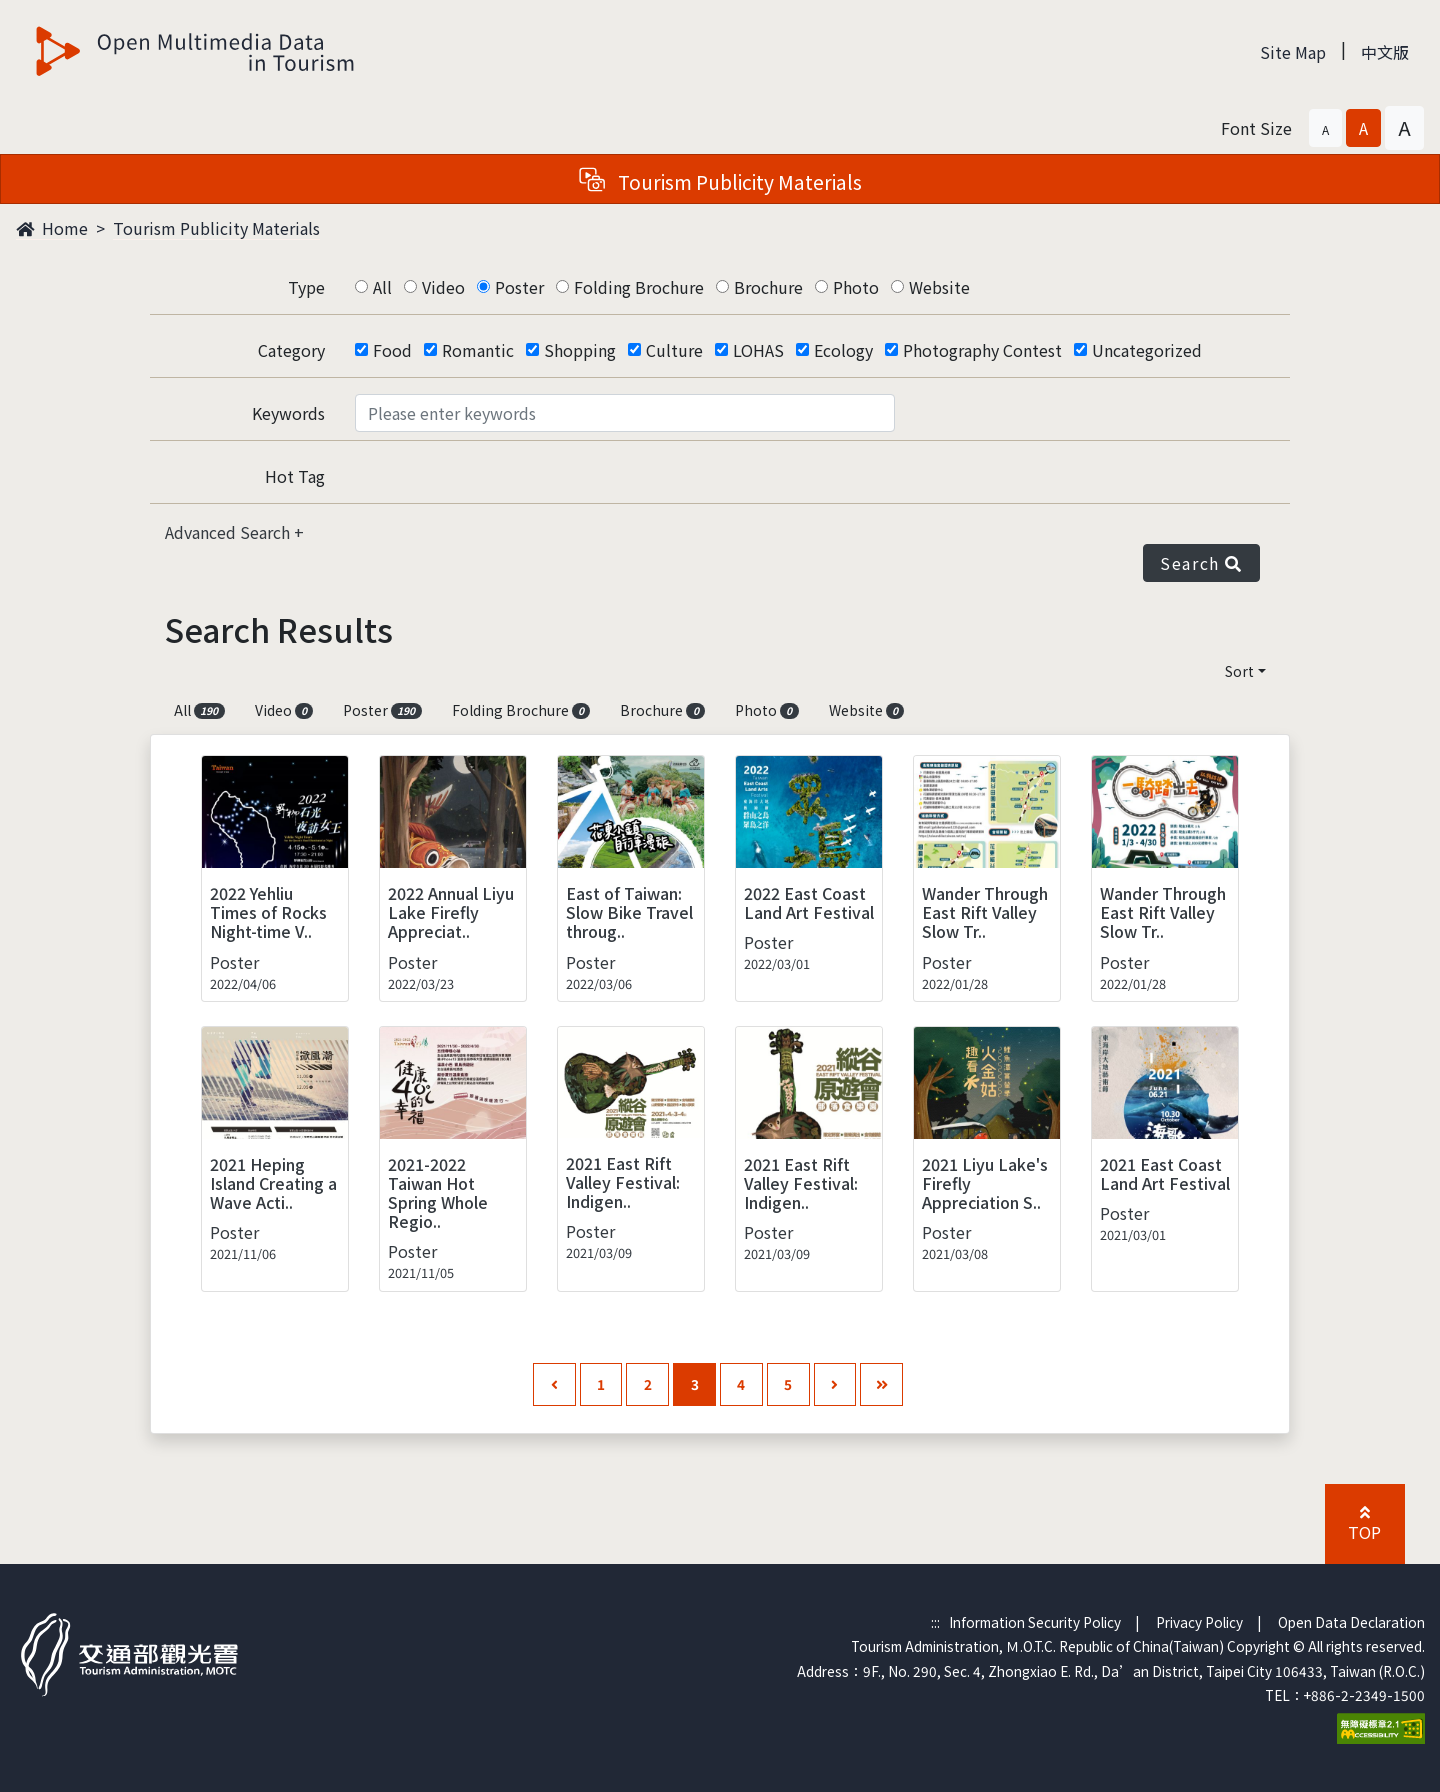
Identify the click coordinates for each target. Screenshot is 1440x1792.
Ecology (843, 350)
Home (52, 228)
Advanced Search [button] (229, 532)
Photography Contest (982, 350)
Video (443, 287)
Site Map (1293, 52)
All (382, 287)
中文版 (1385, 52)
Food (392, 350)
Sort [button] (1239, 671)
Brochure (768, 287)
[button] (1325, 128)
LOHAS (758, 350)
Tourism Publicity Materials (216, 228)
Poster (519, 287)
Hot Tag (295, 476)
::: (935, 1622)
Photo (856, 287)
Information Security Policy (1035, 1622)
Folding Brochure (639, 287)
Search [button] (1201, 563)
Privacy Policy (1199, 1622)
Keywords (288, 413)
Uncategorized (1147, 350)
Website (939, 287)
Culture (674, 350)
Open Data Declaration (1351, 1622)
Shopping (580, 350)
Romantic (478, 350)
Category (291, 350)
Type (306, 287)
